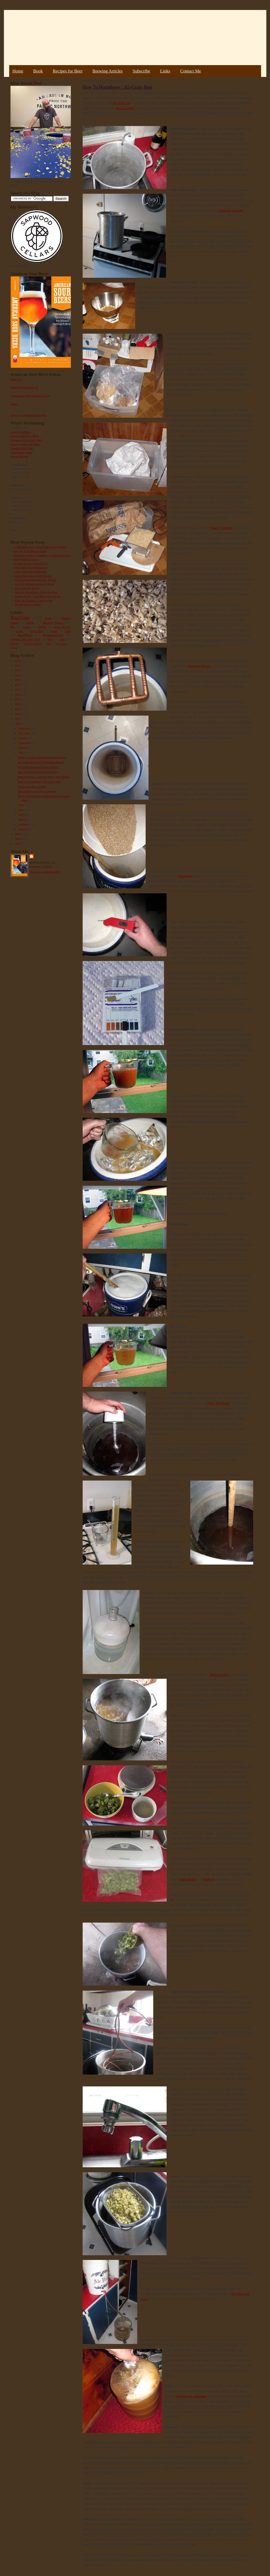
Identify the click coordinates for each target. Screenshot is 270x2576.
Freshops (209, 1879)
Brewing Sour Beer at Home (30, 551)
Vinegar (14, 647)
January (23, 829)
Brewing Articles (108, 71)
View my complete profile (44, 871)
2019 (18, 679)
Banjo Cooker (219, 1674)
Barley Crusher (221, 528)
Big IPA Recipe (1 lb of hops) (30, 563)
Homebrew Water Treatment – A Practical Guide (41, 555)
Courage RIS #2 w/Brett (24, 435)
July (21, 752)
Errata (14, 403)
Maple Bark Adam (21, 452)
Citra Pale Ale (120, 103)
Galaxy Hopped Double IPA (29, 571)
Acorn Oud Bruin (20, 431)
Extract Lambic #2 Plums (25, 444)
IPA (12, 626)
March (22, 819)
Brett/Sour (20, 617)
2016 (18, 694)
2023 (18, 665)
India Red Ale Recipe (27, 588)
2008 (18, 838)
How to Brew (125, 108)
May (21, 809)
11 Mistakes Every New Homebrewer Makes (39, 546)
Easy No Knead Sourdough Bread (34, 583)
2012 (18, 713)
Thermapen (185, 876)
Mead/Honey (25, 635)
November (24, 733)
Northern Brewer (199, 666)
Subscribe (141, 71)
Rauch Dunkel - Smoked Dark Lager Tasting (44, 776)
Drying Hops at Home (28, 604)
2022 (18, 670)
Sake (48, 643)
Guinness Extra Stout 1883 (26, 440)
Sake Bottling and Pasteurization (37, 791)
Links (165, 71)
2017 (18, 689)
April (21, 814)
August (23, 747)
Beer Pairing (61, 643)
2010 (18, 723)
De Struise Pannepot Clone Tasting (38, 767)
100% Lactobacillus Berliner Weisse (34, 579)
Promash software (231, 210)
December (24, 728)
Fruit (48, 618)
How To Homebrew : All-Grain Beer (36, 592)
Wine (68, 631)
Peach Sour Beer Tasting (32, 786)
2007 (18, 843)
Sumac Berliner (19, 456)
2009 (18, 834)
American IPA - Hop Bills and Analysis (38, 596)
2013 (18, 709)
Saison (26, 626)
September (25, 742)
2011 (18, 718)
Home (17, 71)
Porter (53, 631)
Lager (19, 631)
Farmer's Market (32, 643)
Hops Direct (187, 1879)
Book (38, 71)
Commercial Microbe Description (30, 395)
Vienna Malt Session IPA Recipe (32, 575)
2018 (18, 684)
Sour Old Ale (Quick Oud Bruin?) (37, 771)
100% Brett (37, 631)
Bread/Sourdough (53, 635)
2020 (18, 675)
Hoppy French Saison (26, 559)
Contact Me (190, 71)
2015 (18, 699)
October (23, 737)
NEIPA (42, 626)
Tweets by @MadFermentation (28, 415)
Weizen (14, 643)
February (24, 824)
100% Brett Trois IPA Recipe (30, 567)
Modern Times (53, 623)
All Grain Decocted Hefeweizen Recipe (41, 762)
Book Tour (16, 379)
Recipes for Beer (68, 71)
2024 (18, 660)
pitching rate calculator (191, 2396)
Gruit (62, 639)
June (21, 804)
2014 (18, 704)
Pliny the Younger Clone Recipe (33, 600)
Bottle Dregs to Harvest (24, 387)
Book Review (62, 626)
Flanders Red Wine (21, 448)
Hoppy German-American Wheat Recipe (42, 757)
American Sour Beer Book (25, 639)
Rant (49, 639)
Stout (30, 623)
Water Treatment (218, 1403)
